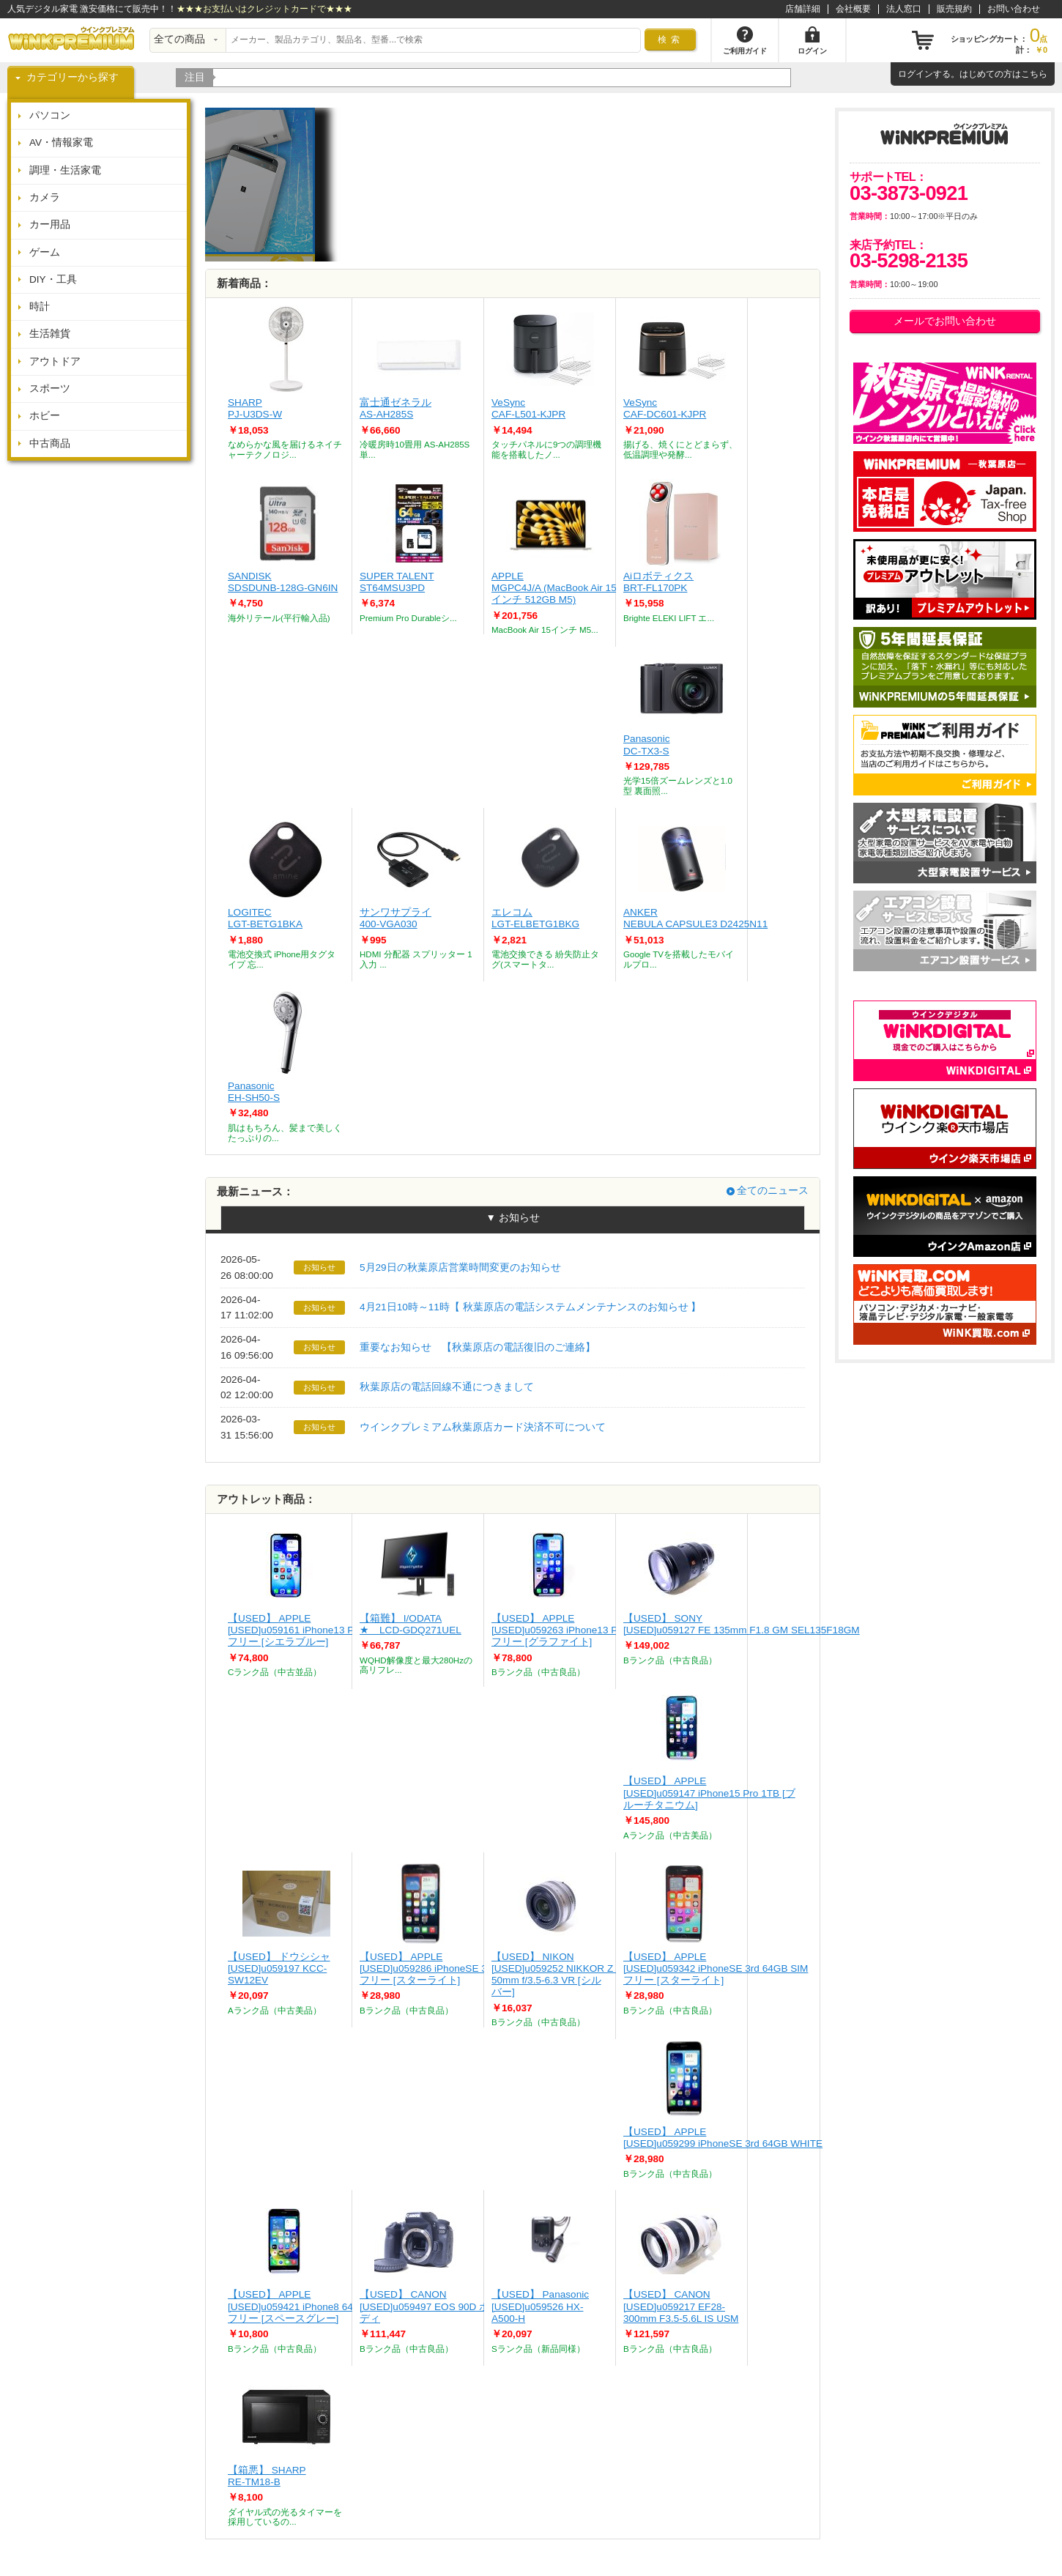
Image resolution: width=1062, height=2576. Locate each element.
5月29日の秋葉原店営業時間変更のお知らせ (460, 1267)
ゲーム (44, 252)
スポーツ (49, 388)
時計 (39, 306)
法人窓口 (903, 9)
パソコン (49, 115)
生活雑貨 (49, 333)
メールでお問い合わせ (945, 321)
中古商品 (49, 443)
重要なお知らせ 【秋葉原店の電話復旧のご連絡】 (477, 1347)
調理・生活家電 (65, 170)
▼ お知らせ (512, 1217)
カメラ (44, 197)
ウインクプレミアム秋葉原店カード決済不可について (483, 1427)
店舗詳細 (802, 9)
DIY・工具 (53, 279)
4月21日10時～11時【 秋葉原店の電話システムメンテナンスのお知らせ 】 (530, 1307)
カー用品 (49, 224)
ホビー (44, 415)
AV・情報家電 (61, 142)
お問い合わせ (1013, 9)
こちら (1034, 74)
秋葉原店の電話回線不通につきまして (447, 1386)
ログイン (915, 74)
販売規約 (954, 9)
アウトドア (55, 361)
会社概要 (853, 9)
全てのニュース (773, 1190)
